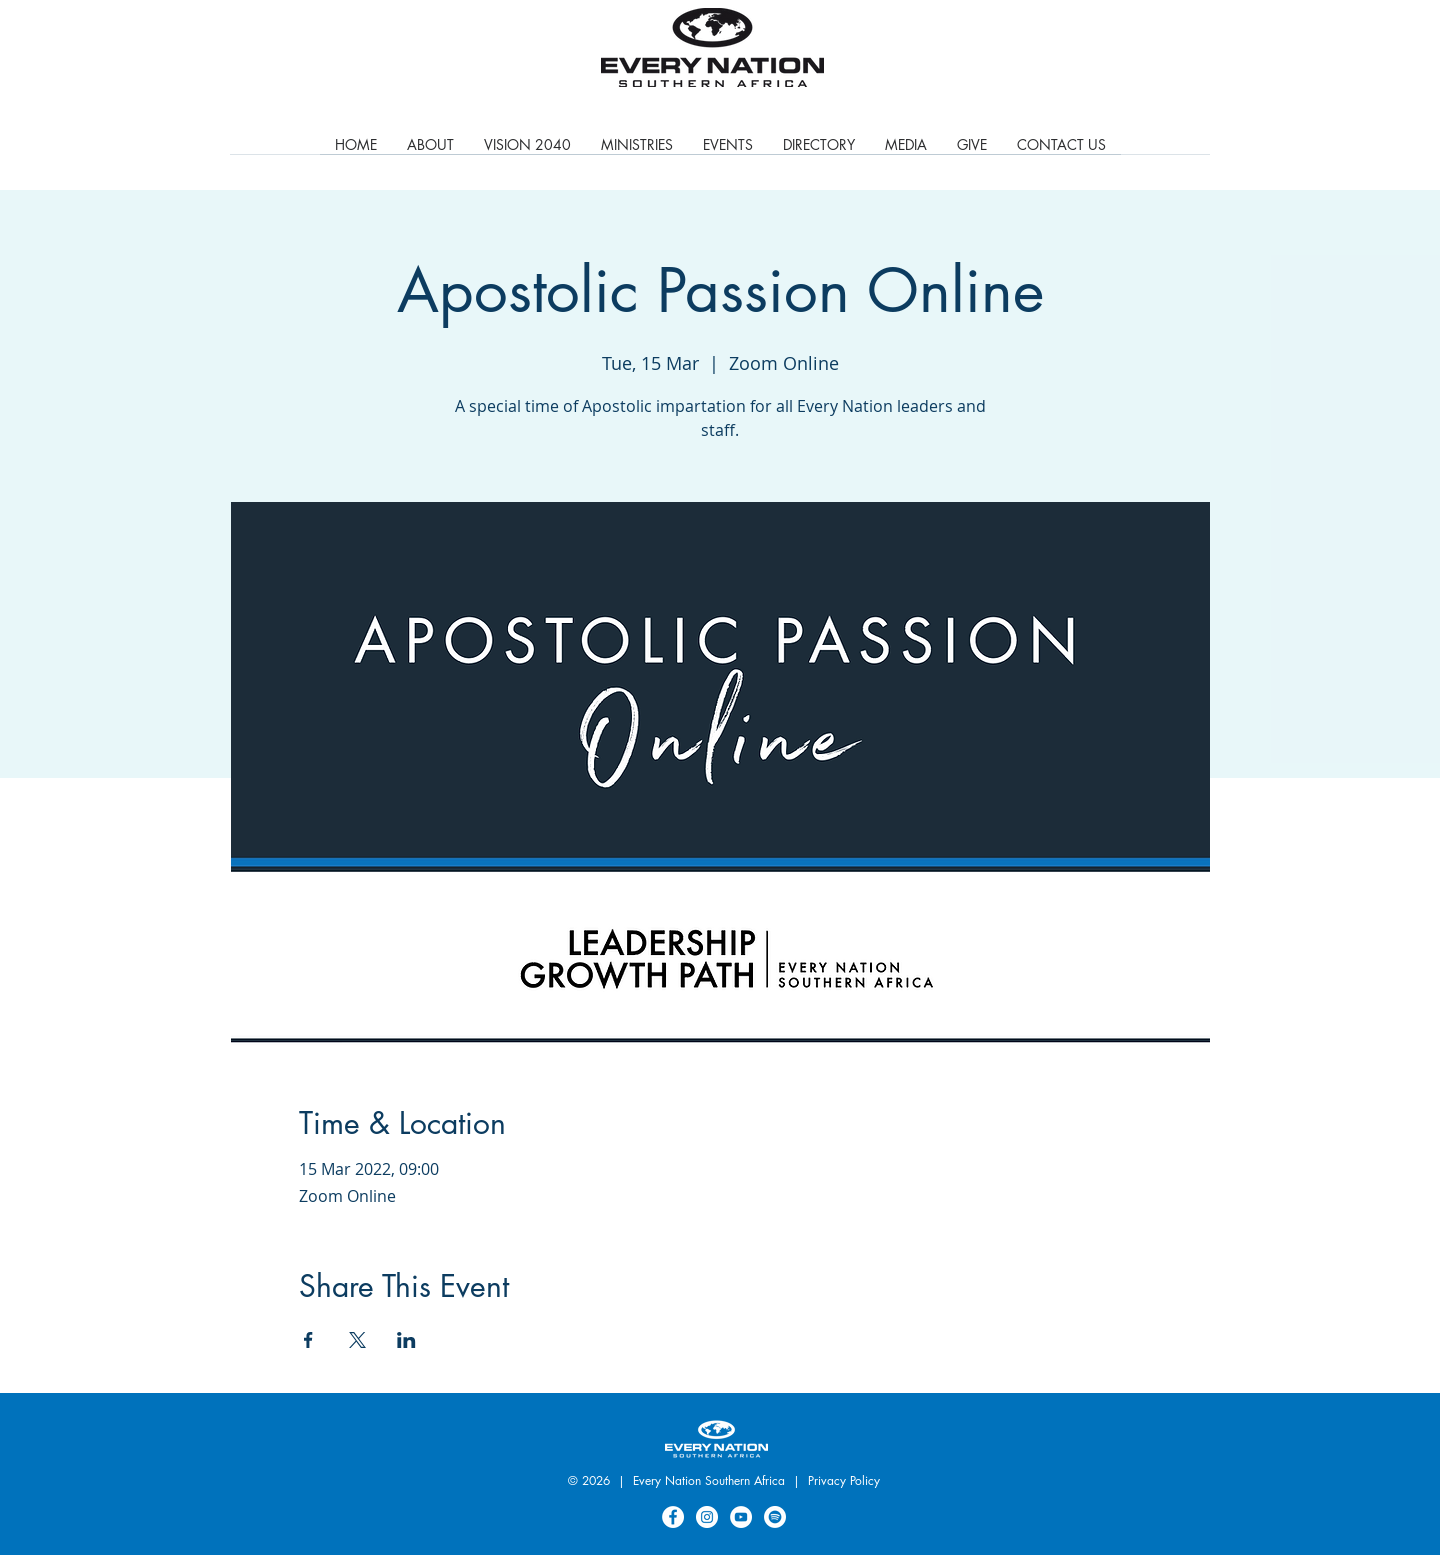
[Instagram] (707, 1517)
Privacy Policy (844, 1480)
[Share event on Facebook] (308, 1340)
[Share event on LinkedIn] (406, 1340)
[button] (637, 151)
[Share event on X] (357, 1340)
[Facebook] (673, 1517)
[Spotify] (775, 1517)
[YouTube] (741, 1517)
